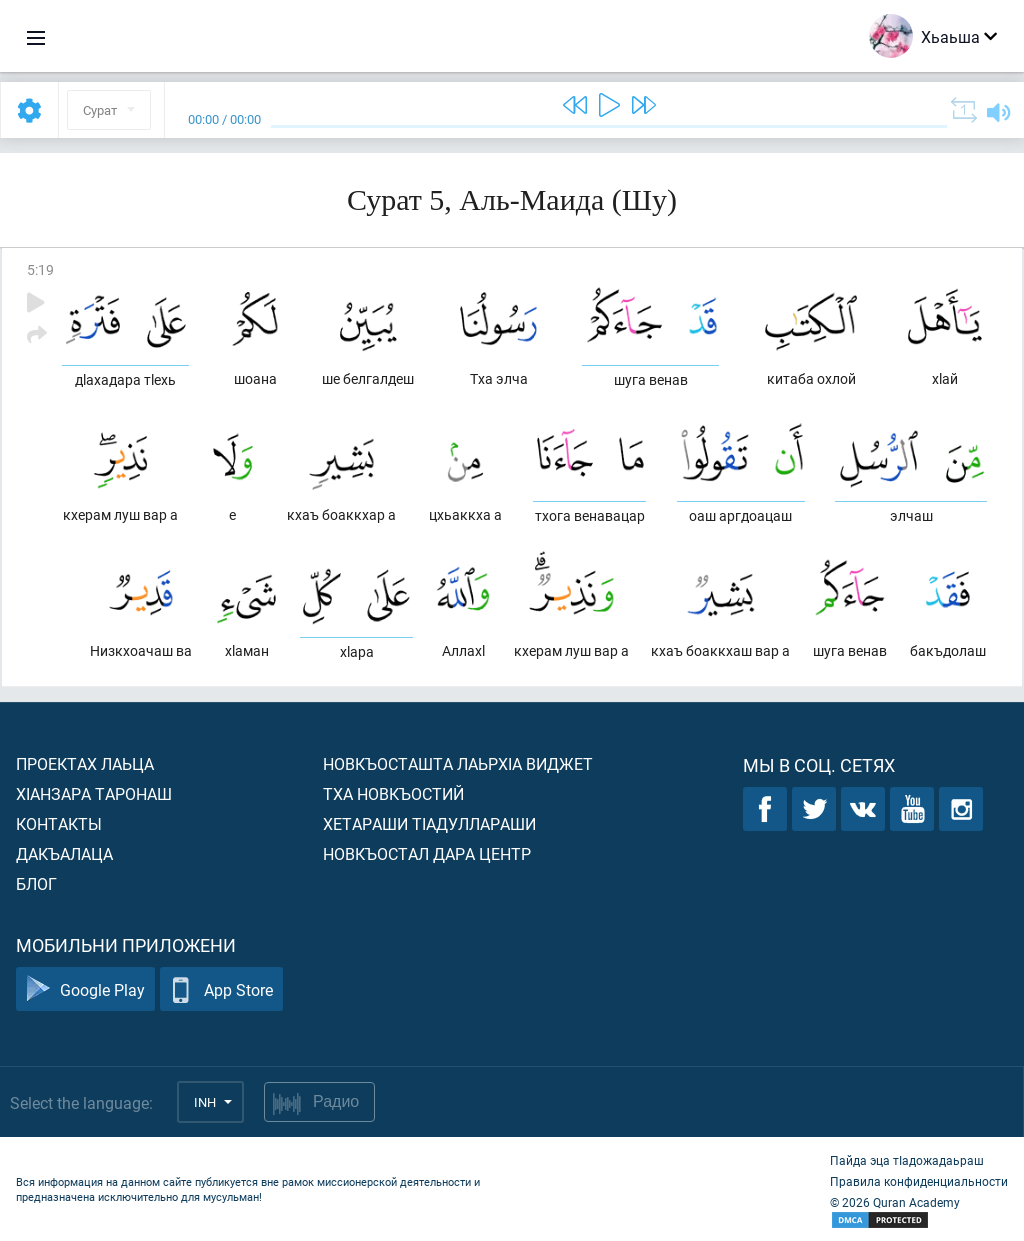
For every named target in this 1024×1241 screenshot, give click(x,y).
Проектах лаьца (85, 763)
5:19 (40, 269)
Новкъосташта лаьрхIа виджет (458, 763)
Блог (36, 883)
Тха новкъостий (393, 793)
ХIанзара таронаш (94, 793)
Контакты (59, 823)
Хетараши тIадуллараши (429, 823)
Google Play (85, 989)
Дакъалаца (64, 853)
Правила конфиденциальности (919, 1181)
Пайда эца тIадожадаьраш (907, 1160)
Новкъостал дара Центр (427, 853)
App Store (221, 989)
